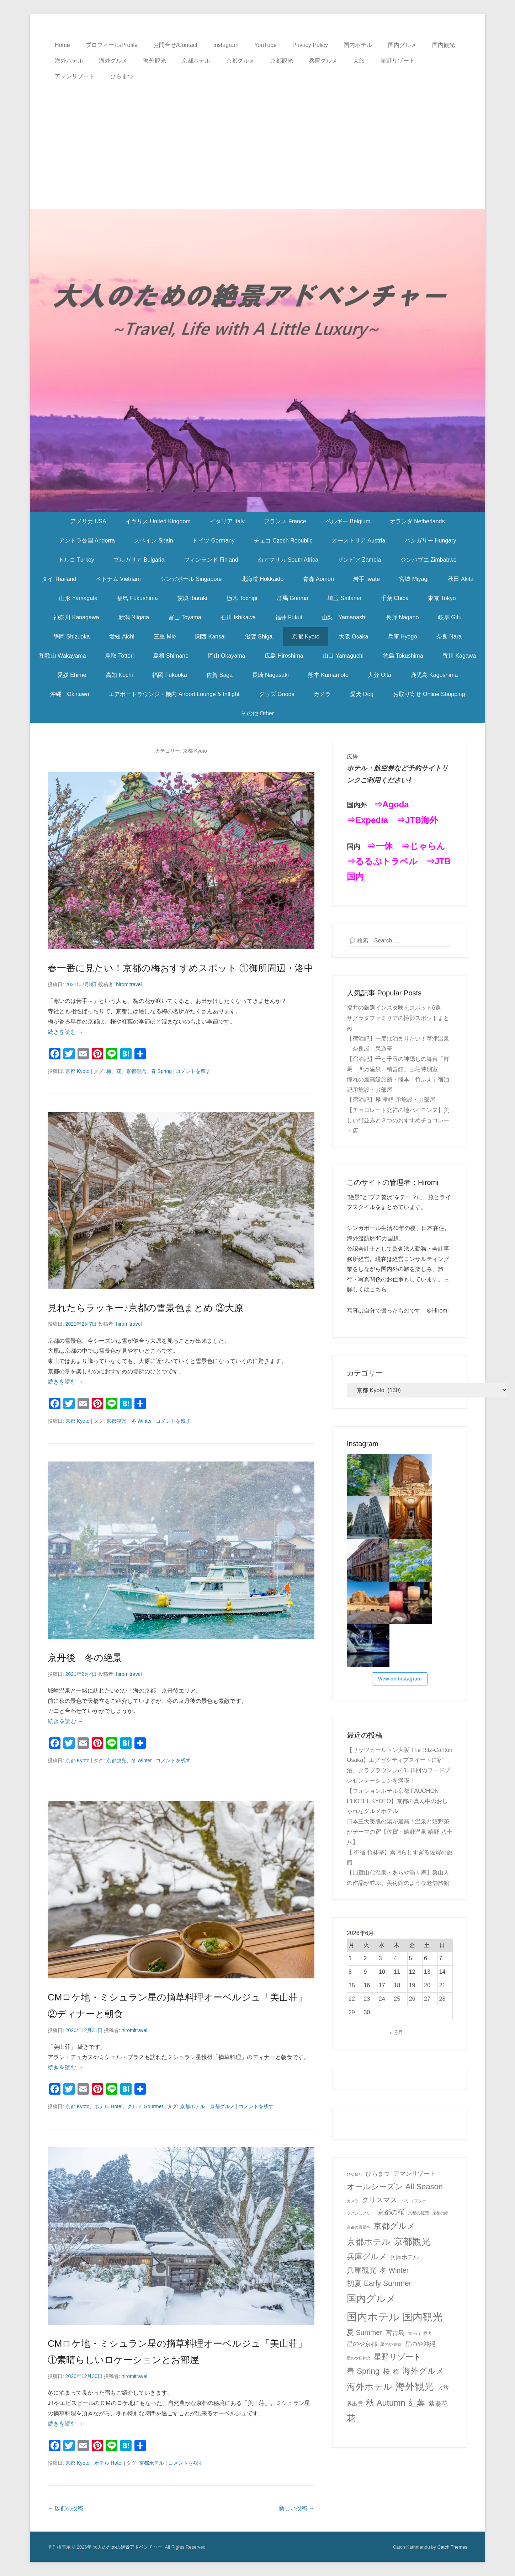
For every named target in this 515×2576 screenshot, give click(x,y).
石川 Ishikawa (238, 617)
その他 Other (257, 713)
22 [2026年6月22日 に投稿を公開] (352, 1999)
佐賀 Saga (219, 675)
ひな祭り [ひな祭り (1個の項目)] (354, 2174)
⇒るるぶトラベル (382, 861)
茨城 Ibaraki (192, 598)
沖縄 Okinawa (69, 694)
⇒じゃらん (423, 846)
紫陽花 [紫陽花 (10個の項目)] (437, 2403)
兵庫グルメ (323, 61)
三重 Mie (165, 637)
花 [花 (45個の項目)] (351, 2418)
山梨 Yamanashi (344, 617)
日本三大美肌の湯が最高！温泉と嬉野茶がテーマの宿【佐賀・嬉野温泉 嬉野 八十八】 (399, 1831)
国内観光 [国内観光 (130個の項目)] (422, 2317)
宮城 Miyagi (414, 579)
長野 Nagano (402, 617)
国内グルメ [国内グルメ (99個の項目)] (371, 2298)
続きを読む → (65, 1032)
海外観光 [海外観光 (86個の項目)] (414, 2386)
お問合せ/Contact (175, 45)
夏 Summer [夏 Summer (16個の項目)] (364, 2332)
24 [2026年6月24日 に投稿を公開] (382, 1999)
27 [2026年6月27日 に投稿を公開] (427, 1999)
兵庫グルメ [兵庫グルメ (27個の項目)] (367, 2256)
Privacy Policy (310, 45)
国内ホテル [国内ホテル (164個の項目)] (373, 2317)
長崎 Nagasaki (270, 675)
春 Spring (161, 1071)
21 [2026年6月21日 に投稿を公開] (442, 1985)
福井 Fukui (288, 617)
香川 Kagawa (459, 656)
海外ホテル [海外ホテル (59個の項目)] (369, 2386)
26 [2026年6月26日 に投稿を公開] (412, 1999)
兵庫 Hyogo (402, 637)
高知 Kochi (119, 675)
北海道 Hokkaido (262, 579)
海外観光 (154, 61)
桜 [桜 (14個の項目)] (386, 2371)
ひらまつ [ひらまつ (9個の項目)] (378, 2173)
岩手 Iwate (366, 579)
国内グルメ (402, 45)
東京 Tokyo (442, 598)
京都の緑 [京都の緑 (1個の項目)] (440, 2213)
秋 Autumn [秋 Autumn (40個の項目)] (385, 2402)
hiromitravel (129, 984)
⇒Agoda (391, 804)
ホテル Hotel (108, 2106)
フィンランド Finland (211, 560)
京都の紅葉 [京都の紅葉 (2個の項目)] (418, 2213)
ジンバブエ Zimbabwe (428, 560)
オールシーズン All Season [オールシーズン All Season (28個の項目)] (395, 2186)
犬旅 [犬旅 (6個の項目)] (443, 2388)
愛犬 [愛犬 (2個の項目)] (427, 2333)
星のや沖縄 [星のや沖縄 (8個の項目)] (420, 2344)
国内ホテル (358, 45)
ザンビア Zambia (359, 560)
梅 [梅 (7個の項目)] (396, 2371)
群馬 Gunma (292, 598)
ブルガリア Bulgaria (138, 560)
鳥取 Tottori (119, 656)
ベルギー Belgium (347, 521)
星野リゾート (398, 61)
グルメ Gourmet (145, 2106)
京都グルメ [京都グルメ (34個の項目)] (394, 2225)
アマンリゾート (75, 76)
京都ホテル (196, 61)
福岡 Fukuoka (169, 675)
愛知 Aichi (121, 637)
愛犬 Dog (361, 694)
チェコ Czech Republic (283, 541)
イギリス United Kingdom (158, 521)
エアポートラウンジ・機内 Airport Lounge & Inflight (173, 694)
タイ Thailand (59, 579)
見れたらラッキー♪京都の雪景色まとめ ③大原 (145, 1308)
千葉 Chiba (395, 598)
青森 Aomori (318, 579)
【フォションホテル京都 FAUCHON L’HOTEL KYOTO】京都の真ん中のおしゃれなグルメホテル (397, 1801)
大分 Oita (379, 675)
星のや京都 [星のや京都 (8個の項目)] (362, 2344)
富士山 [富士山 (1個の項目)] (414, 2333)
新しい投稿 (296, 2508)
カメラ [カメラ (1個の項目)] (353, 2201)
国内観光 (443, 45)
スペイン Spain (153, 541)
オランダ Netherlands (417, 521)
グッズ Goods (276, 694)
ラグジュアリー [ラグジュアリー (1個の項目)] (360, 2213)
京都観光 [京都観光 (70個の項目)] (412, 2241)
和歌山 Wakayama (62, 656)
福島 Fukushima (137, 598)
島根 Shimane (171, 656)
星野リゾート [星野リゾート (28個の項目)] (397, 2356)
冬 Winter (141, 1421)
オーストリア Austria (358, 541)
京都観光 (281, 61)
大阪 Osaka (353, 637)
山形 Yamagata (78, 598)
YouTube (265, 45)
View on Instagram (399, 1679)
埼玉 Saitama (344, 598)
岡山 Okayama (226, 656)
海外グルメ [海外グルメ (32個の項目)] (423, 2371)
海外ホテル (69, 61)
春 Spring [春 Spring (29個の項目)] (363, 2371)
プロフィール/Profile (112, 45)
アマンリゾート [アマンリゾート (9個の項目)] (414, 2173)
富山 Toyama (185, 617)
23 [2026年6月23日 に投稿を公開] (366, 1999)
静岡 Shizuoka (71, 637)
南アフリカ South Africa (288, 560)
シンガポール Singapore (191, 579)
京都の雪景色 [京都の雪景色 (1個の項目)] (358, 2227)
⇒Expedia (367, 820)
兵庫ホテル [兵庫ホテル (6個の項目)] (404, 2257)
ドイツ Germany (213, 541)
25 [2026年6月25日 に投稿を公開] (397, 1999)
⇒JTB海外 (417, 820)
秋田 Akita (460, 579)
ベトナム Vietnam (118, 579)
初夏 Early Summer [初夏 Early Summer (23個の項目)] (379, 2283)
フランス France (285, 521)
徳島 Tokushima (403, 656)
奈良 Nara (449, 637)
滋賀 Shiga (258, 637)
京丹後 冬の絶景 (85, 1657)
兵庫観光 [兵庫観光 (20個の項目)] (362, 2270)
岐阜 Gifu (450, 617)
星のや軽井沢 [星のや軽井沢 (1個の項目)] (358, 2358)
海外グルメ (113, 61)
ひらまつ (121, 76)
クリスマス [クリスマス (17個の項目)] (379, 2200)
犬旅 (359, 61)
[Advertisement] (257, 137)
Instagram (225, 45)
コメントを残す (193, 1071)
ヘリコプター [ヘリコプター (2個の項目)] (413, 2200)
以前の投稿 (65, 2508)
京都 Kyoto (305, 637)
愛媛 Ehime (71, 675)
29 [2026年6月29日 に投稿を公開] (352, 2012)
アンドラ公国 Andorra (87, 541)
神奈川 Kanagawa (76, 617)
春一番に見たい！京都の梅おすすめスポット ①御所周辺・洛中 (180, 968)
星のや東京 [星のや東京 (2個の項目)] (391, 2344)
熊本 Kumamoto (328, 675)
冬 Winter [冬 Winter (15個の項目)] (394, 2270)
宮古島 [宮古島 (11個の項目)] (395, 2332)
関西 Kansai (210, 637)
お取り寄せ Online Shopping (429, 694)
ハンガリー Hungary (430, 541)
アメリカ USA (88, 521)
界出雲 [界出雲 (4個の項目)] (355, 2404)
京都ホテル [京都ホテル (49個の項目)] (369, 2241)
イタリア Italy (227, 521)
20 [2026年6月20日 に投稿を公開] (427, 1985)
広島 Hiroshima (284, 656)
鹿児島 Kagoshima (434, 675)
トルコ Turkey (76, 560)
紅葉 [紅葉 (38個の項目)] (417, 2402)
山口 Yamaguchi (343, 656)
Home (62, 45)
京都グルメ (240, 61)
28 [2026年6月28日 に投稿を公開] (442, 1999)
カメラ (322, 694)
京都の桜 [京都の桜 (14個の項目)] (390, 2212)
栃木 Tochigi (242, 598)
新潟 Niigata (133, 617)
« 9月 (396, 2033)
